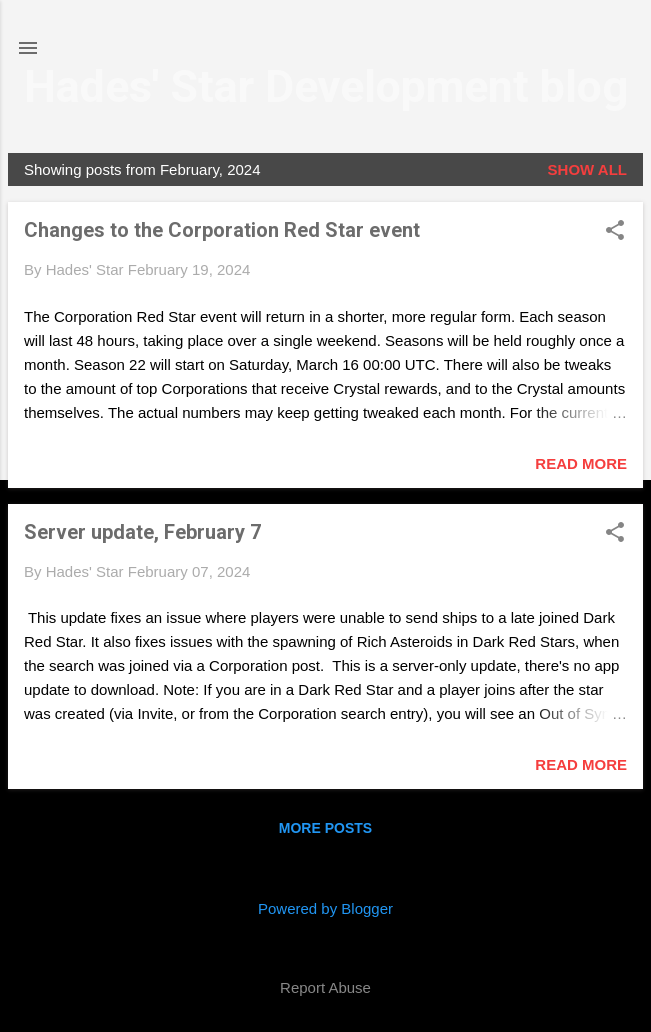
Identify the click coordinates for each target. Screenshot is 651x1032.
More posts (325, 828)
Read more (581, 463)
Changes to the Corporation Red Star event (222, 230)
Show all (587, 169)
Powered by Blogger (325, 908)
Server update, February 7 (142, 532)
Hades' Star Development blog (326, 86)
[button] (615, 231)
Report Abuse (325, 987)
